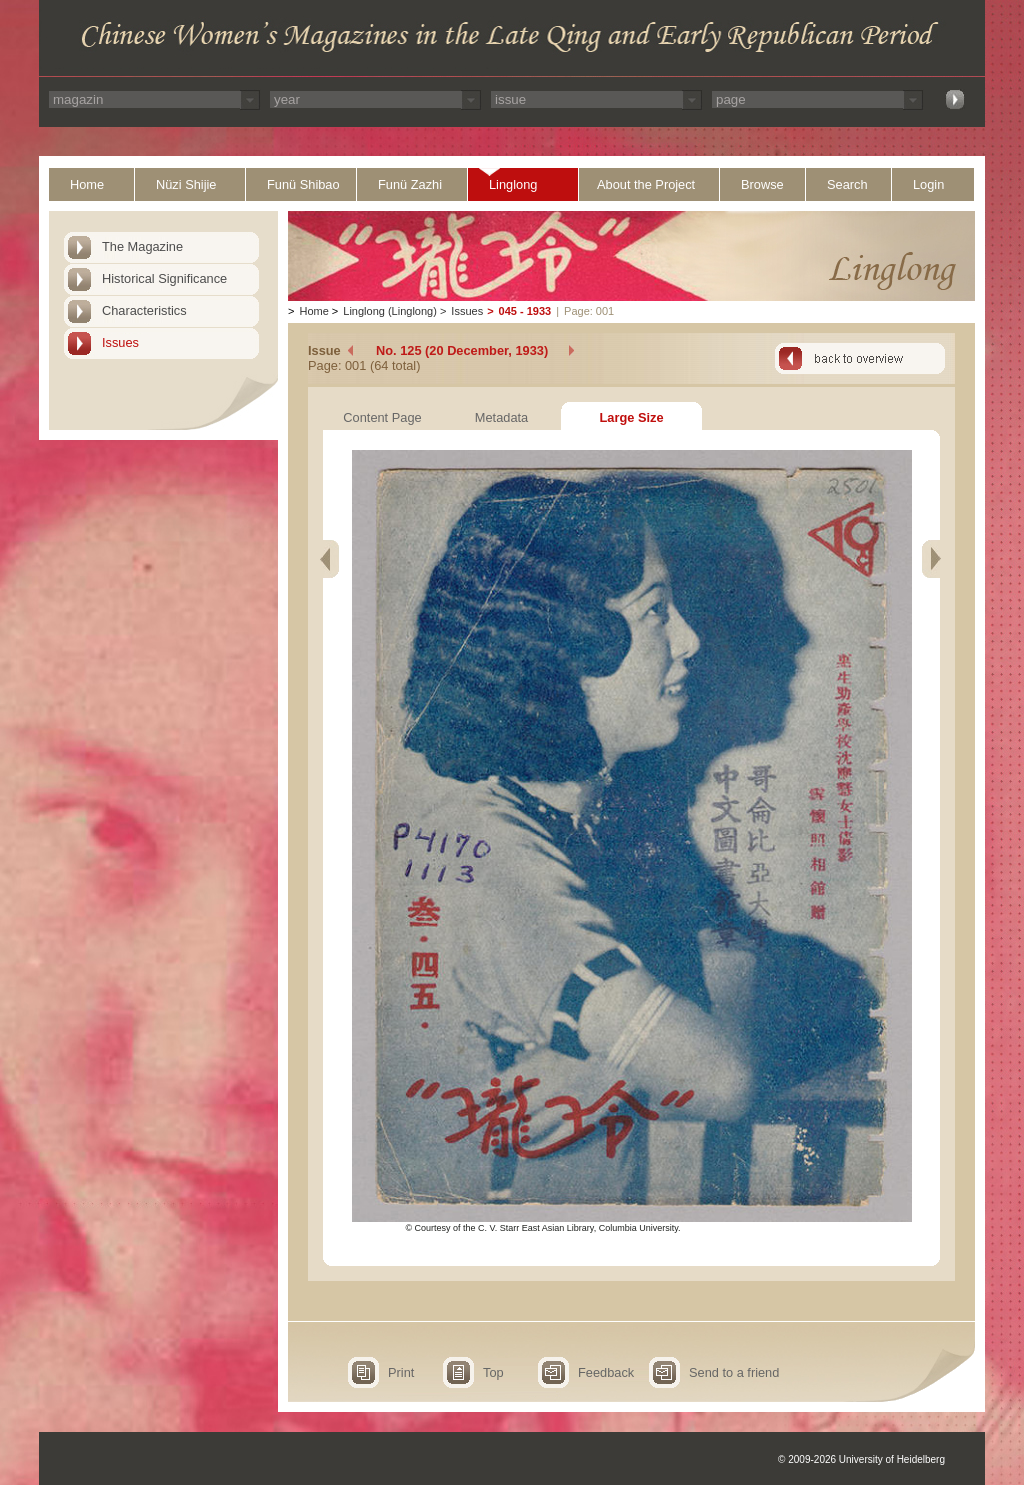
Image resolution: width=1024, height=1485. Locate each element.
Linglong (513, 184)
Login (928, 184)
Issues (120, 342)
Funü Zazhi (410, 184)
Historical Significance (164, 278)
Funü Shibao (303, 184)
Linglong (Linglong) (390, 311)
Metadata (501, 417)
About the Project (646, 184)
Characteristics (144, 310)
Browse (762, 184)
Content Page (382, 417)
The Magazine (142, 246)
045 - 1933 (525, 311)
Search (847, 184)
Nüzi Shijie (186, 184)
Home (87, 184)
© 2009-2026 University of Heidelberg (861, 1459)
